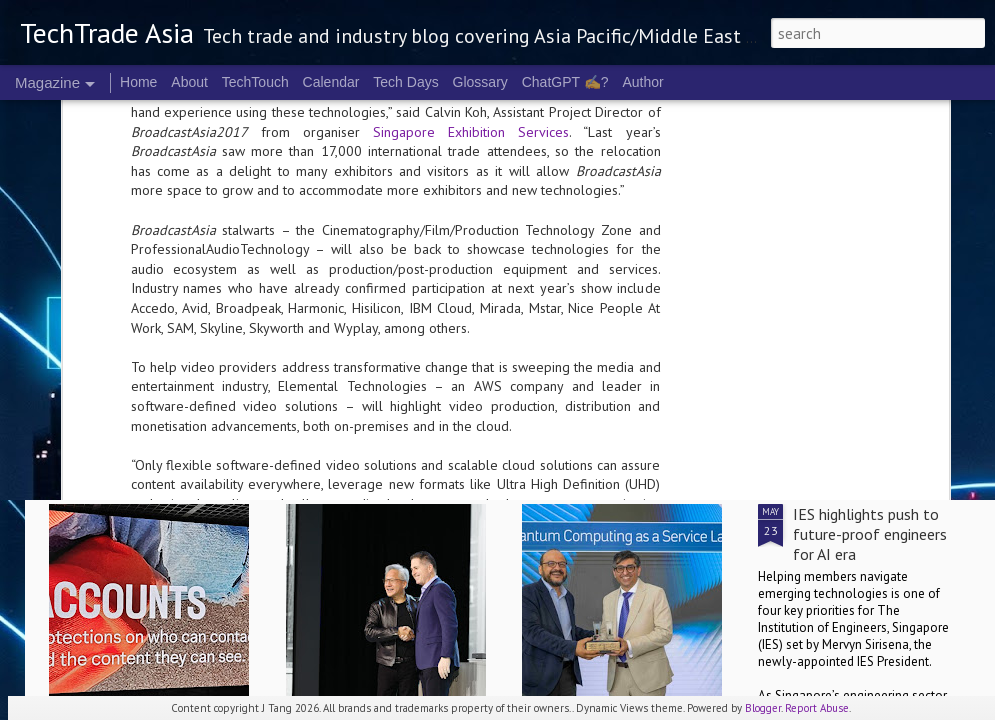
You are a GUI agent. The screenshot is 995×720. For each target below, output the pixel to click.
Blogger (763, 708)
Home (138, 82)
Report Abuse (817, 708)
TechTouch (255, 82)
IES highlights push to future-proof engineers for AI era (870, 534)
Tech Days (405, 82)
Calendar (331, 82)
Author (642, 82)
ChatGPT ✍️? (565, 82)
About (189, 82)
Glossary (480, 82)
